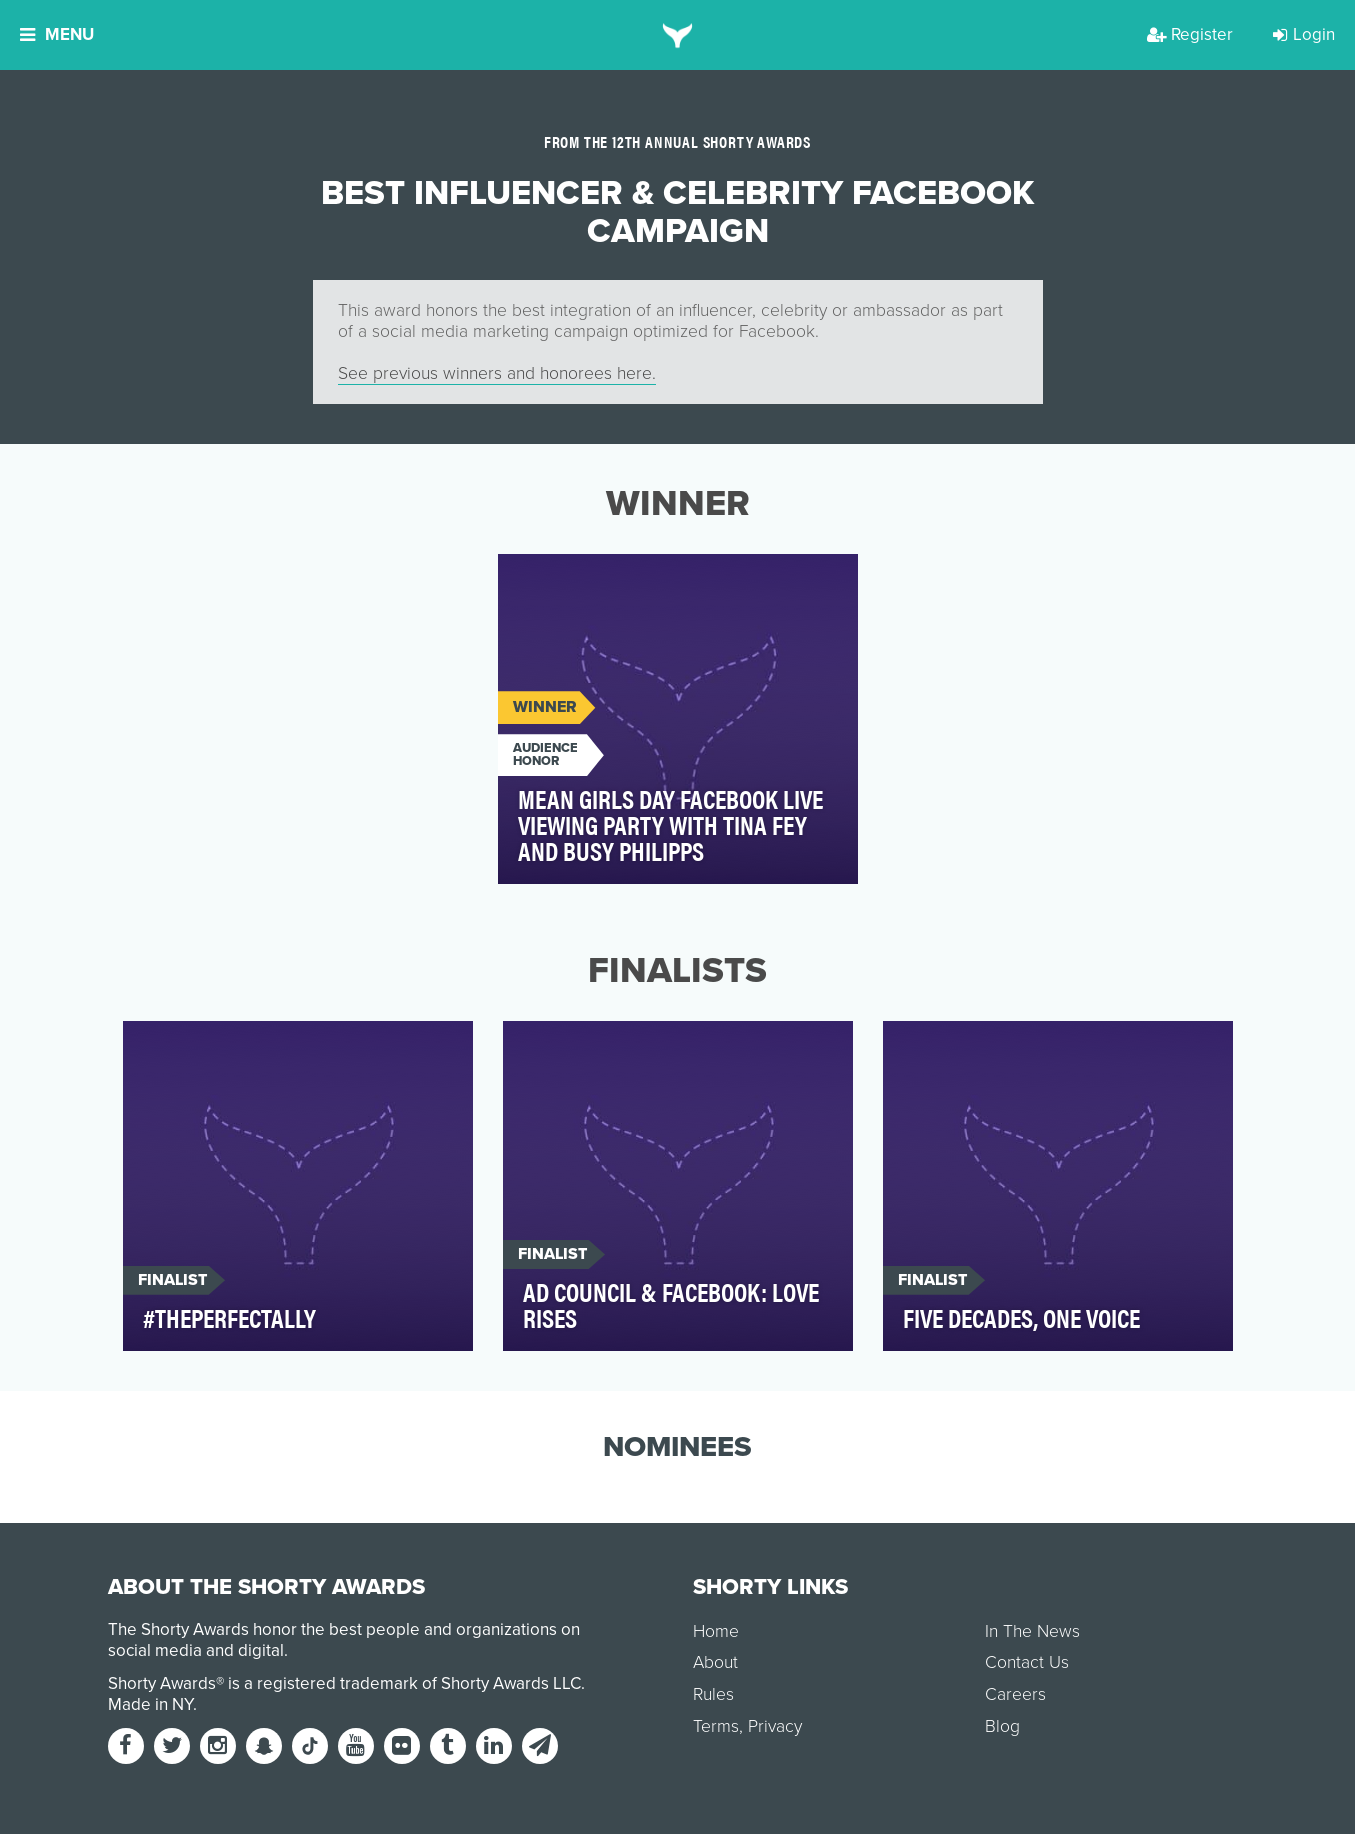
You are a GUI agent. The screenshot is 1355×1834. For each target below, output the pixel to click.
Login (1304, 34)
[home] (677, 35)
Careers (1015, 1694)
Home (716, 1631)
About (715, 1662)
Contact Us (1027, 1662)
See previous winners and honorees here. (497, 373)
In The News (1032, 1631)
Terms (716, 1726)
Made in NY (150, 1704)
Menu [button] (57, 34)
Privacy (775, 1726)
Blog (1002, 1726)
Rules (713, 1694)
